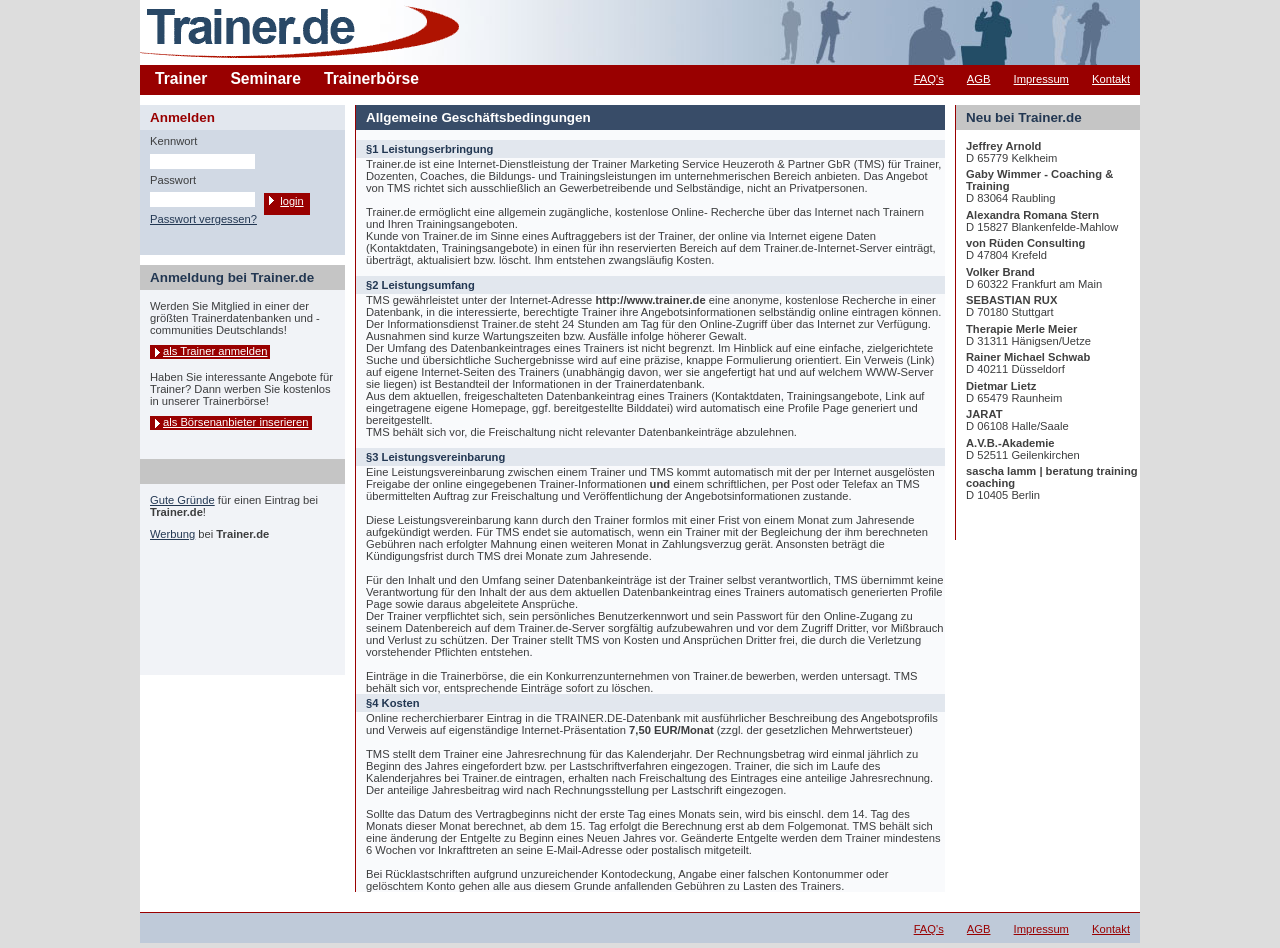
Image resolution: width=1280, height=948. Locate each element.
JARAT (984, 414)
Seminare (265, 78)
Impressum (1041, 79)
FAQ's (929, 79)
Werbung (172, 534)
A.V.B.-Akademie (1010, 443)
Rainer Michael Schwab (1028, 357)
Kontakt (1111, 79)
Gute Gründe (182, 500)
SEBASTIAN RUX (1011, 300)
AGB (979, 79)
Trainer (181, 78)
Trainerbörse (371, 78)
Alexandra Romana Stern (1032, 215)
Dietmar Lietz (1001, 386)
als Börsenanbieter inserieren (236, 422)
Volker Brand (1000, 272)
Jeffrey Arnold (1003, 146)
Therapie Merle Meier (1021, 329)
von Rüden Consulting (1025, 243)
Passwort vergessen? (203, 219)
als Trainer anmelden (215, 351)
